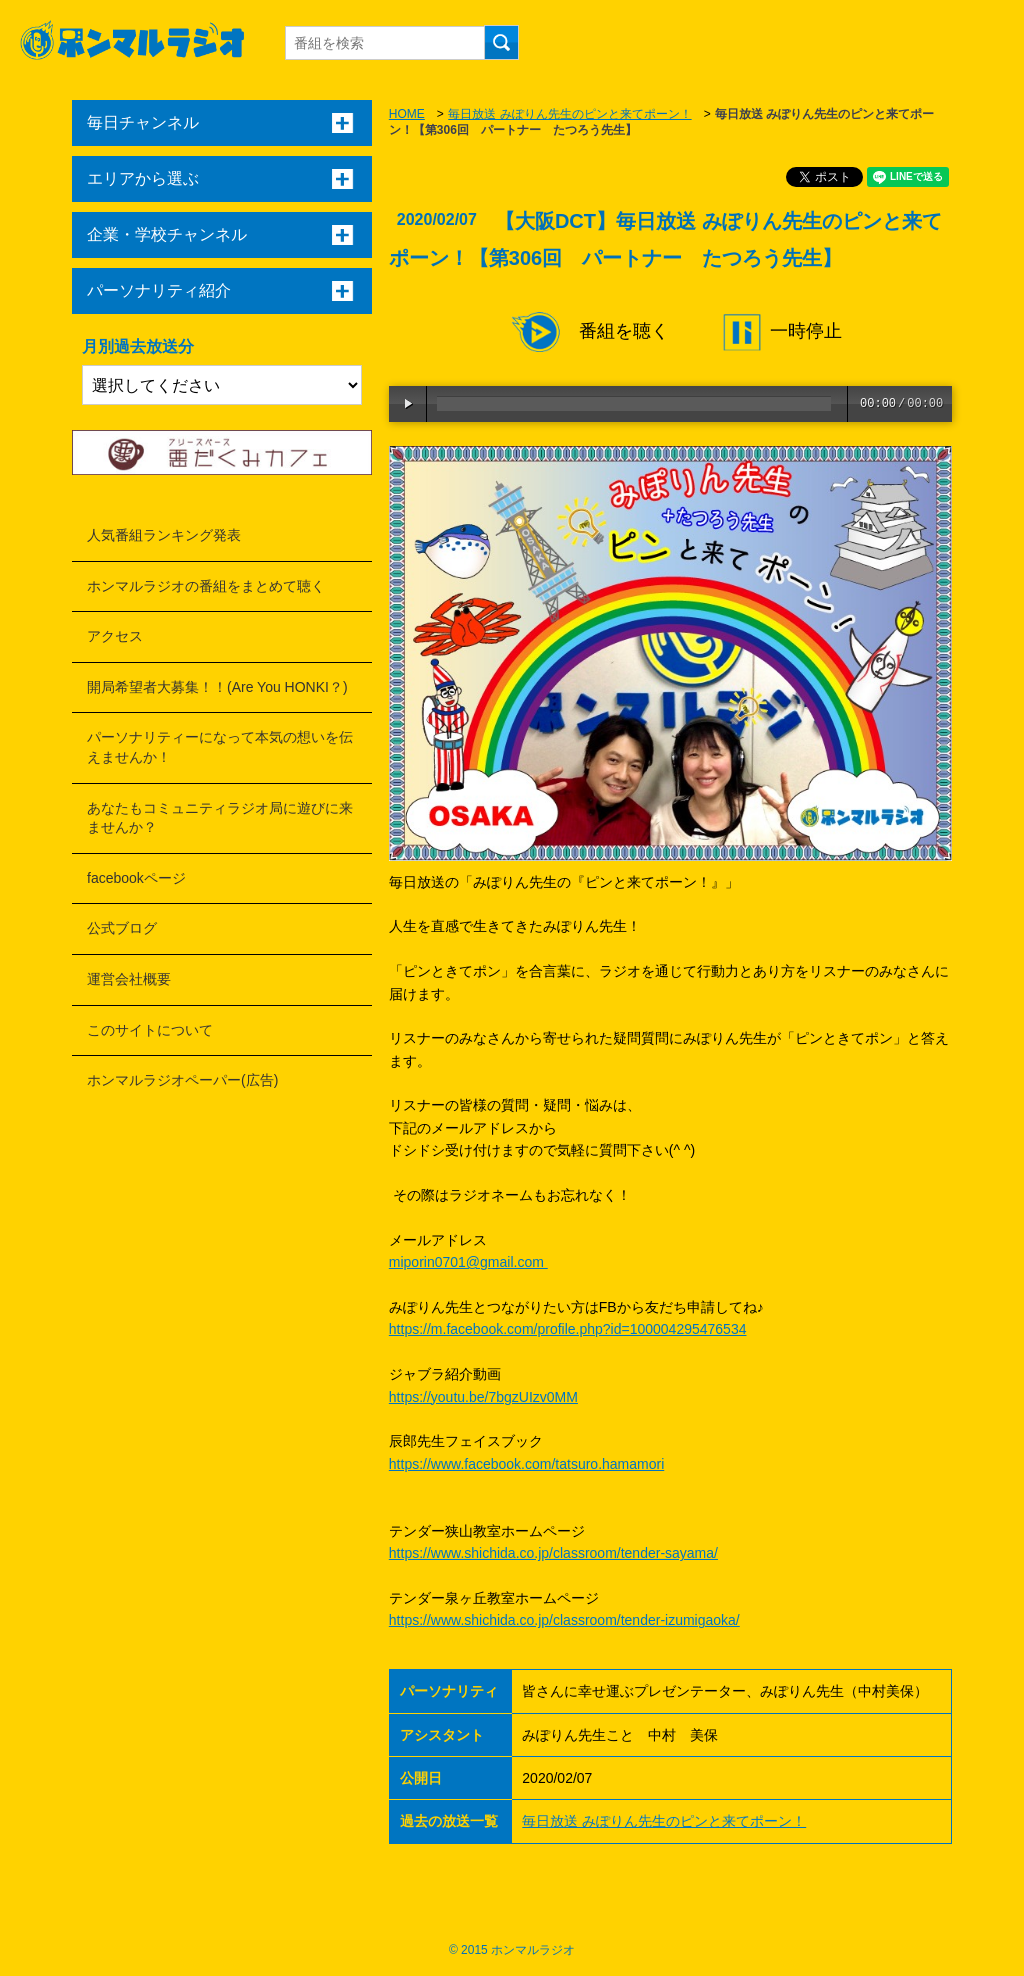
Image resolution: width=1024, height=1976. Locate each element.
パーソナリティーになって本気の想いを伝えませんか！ (220, 747)
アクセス (115, 636)
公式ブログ (122, 928)
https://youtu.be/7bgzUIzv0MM (483, 1397)
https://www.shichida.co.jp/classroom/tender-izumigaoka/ (564, 1620)
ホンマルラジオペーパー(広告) (182, 1080)
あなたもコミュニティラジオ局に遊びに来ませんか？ (220, 818)
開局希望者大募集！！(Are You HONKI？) (217, 687)
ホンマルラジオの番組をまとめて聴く (206, 586)
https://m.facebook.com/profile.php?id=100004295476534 (568, 1329)
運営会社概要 (129, 979)
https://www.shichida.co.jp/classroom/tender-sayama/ (553, 1553)
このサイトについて (150, 1030)
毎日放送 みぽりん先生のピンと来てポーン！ (569, 114)
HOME (407, 114)
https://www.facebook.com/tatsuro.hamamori (526, 1464)
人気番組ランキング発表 (164, 535)
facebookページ (136, 878)
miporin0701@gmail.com (468, 1262)
